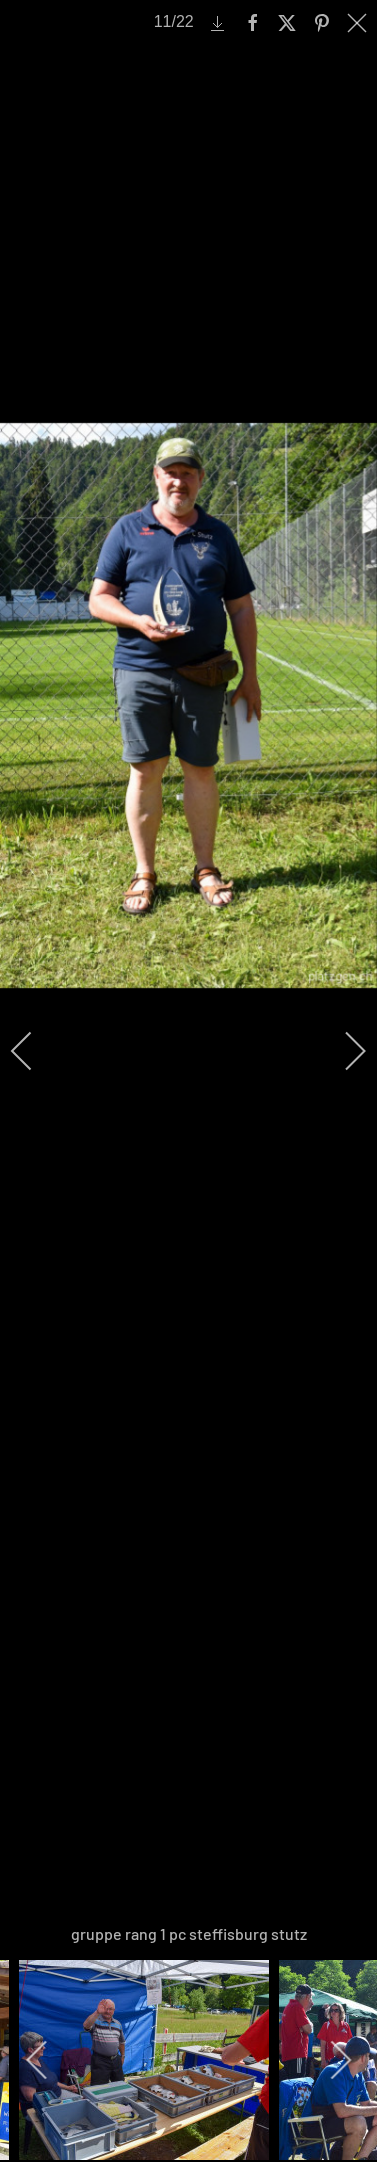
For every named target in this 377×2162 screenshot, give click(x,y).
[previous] (35, 1051)
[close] (359, 23)
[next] (342, 1051)
